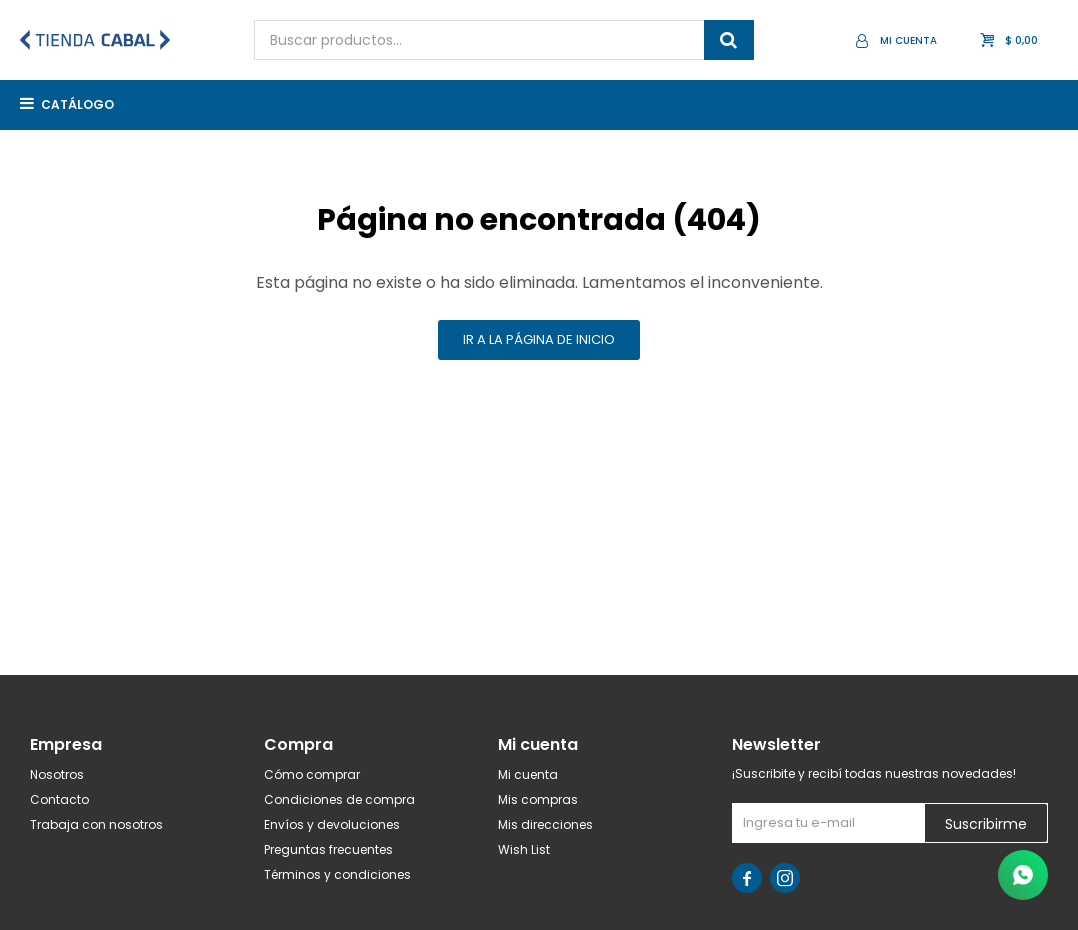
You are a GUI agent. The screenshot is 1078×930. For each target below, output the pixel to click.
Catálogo (77, 104)
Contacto (59, 799)
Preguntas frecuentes (328, 849)
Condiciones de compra (339, 799)
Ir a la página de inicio (539, 339)
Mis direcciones (545, 824)
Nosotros (57, 774)
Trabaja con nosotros (96, 824)
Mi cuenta (528, 774)
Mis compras (538, 799)
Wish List (524, 849)
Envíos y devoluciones (332, 824)
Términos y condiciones (337, 874)
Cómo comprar (312, 774)
